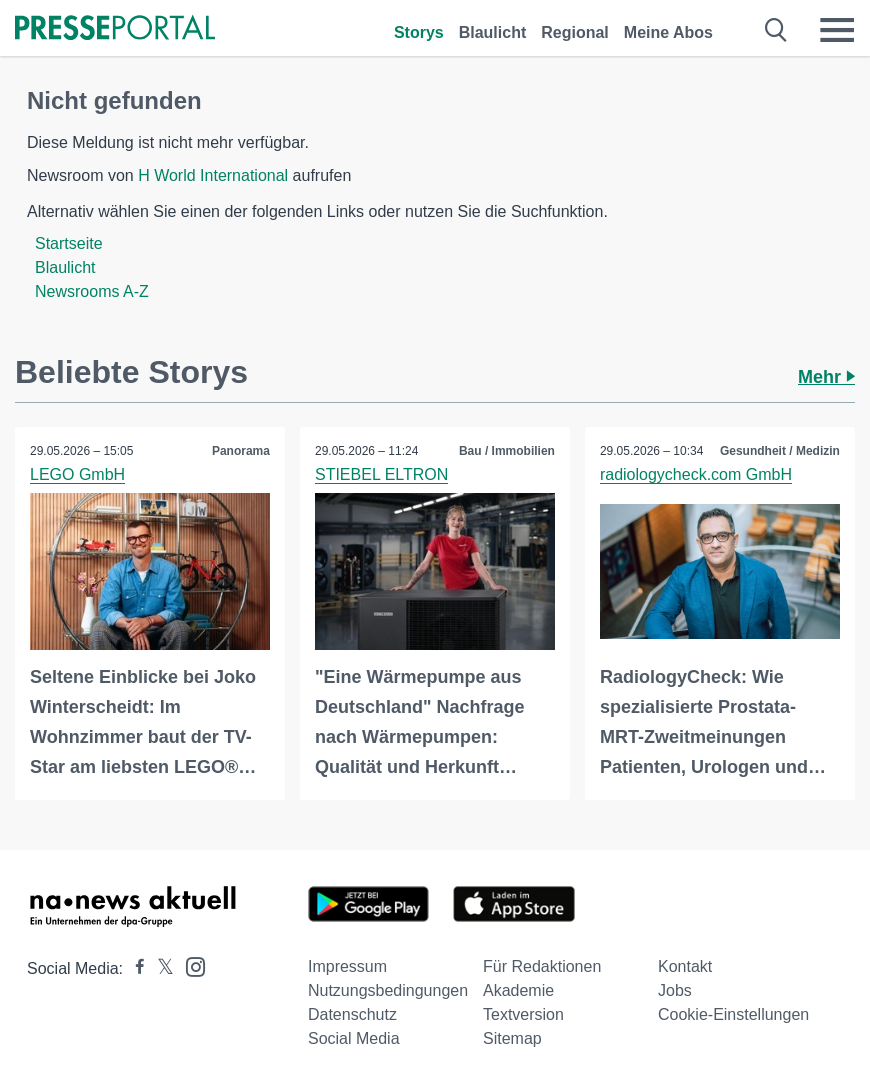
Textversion (523, 1014)
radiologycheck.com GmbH (696, 474)
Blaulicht (493, 32)
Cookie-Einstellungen (733, 1014)
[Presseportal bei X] (159, 968)
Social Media (354, 1038)
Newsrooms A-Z (92, 291)
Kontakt (685, 966)
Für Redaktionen (542, 966)
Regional (575, 32)
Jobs (675, 990)
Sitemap (512, 1038)
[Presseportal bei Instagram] (189, 965)
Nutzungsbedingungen (388, 990)
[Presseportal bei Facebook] (134, 968)
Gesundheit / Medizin (780, 451)
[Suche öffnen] (776, 30)
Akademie (518, 990)
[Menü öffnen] (837, 30)
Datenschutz (352, 1014)
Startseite (69, 243)
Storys (419, 32)
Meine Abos (668, 32)
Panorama (241, 451)
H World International (213, 175)
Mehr (826, 377)
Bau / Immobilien (507, 451)
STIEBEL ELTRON (381, 474)
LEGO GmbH (77, 474)
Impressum (347, 966)
